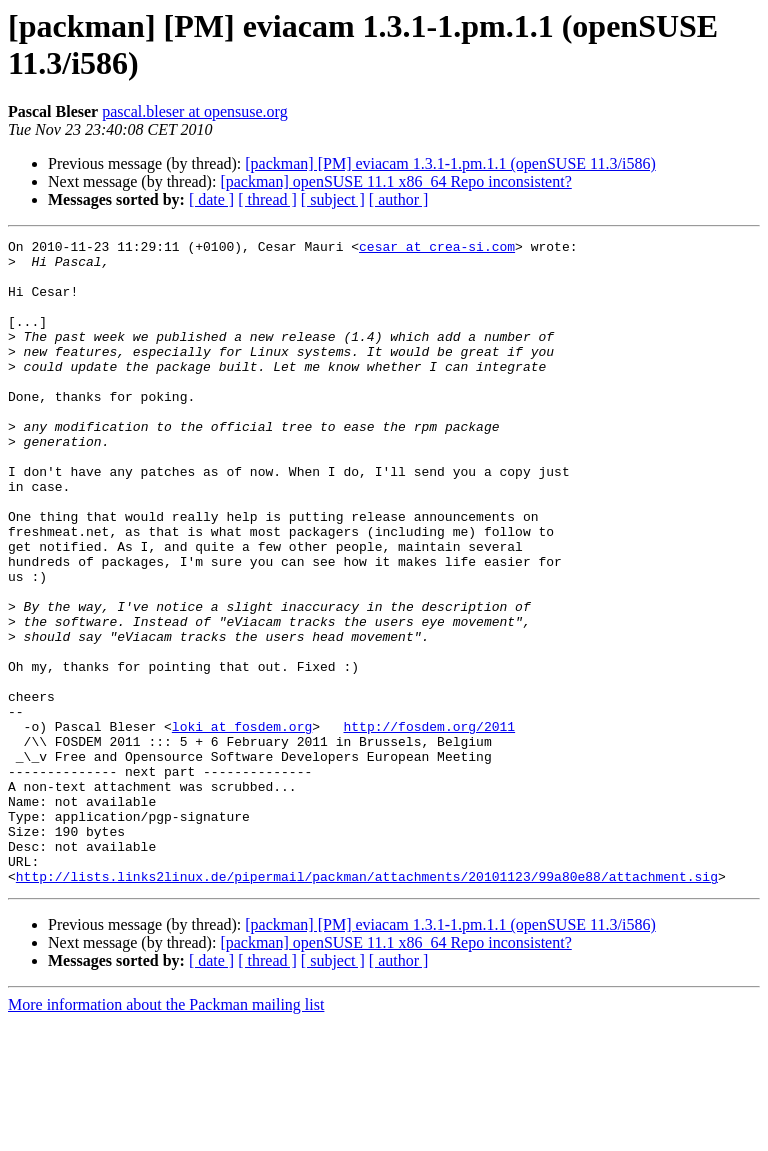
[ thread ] (267, 199)
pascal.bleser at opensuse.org (194, 111)
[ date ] (211, 199)
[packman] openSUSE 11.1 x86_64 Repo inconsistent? (395, 181)
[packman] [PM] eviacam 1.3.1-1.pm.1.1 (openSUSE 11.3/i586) (450, 163)
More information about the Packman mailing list (166, 1133)
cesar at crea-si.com (437, 249)
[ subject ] (333, 199)
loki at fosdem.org (242, 825)
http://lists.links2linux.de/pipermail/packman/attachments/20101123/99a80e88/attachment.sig (367, 1005)
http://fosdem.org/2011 (429, 825)
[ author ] (399, 199)
